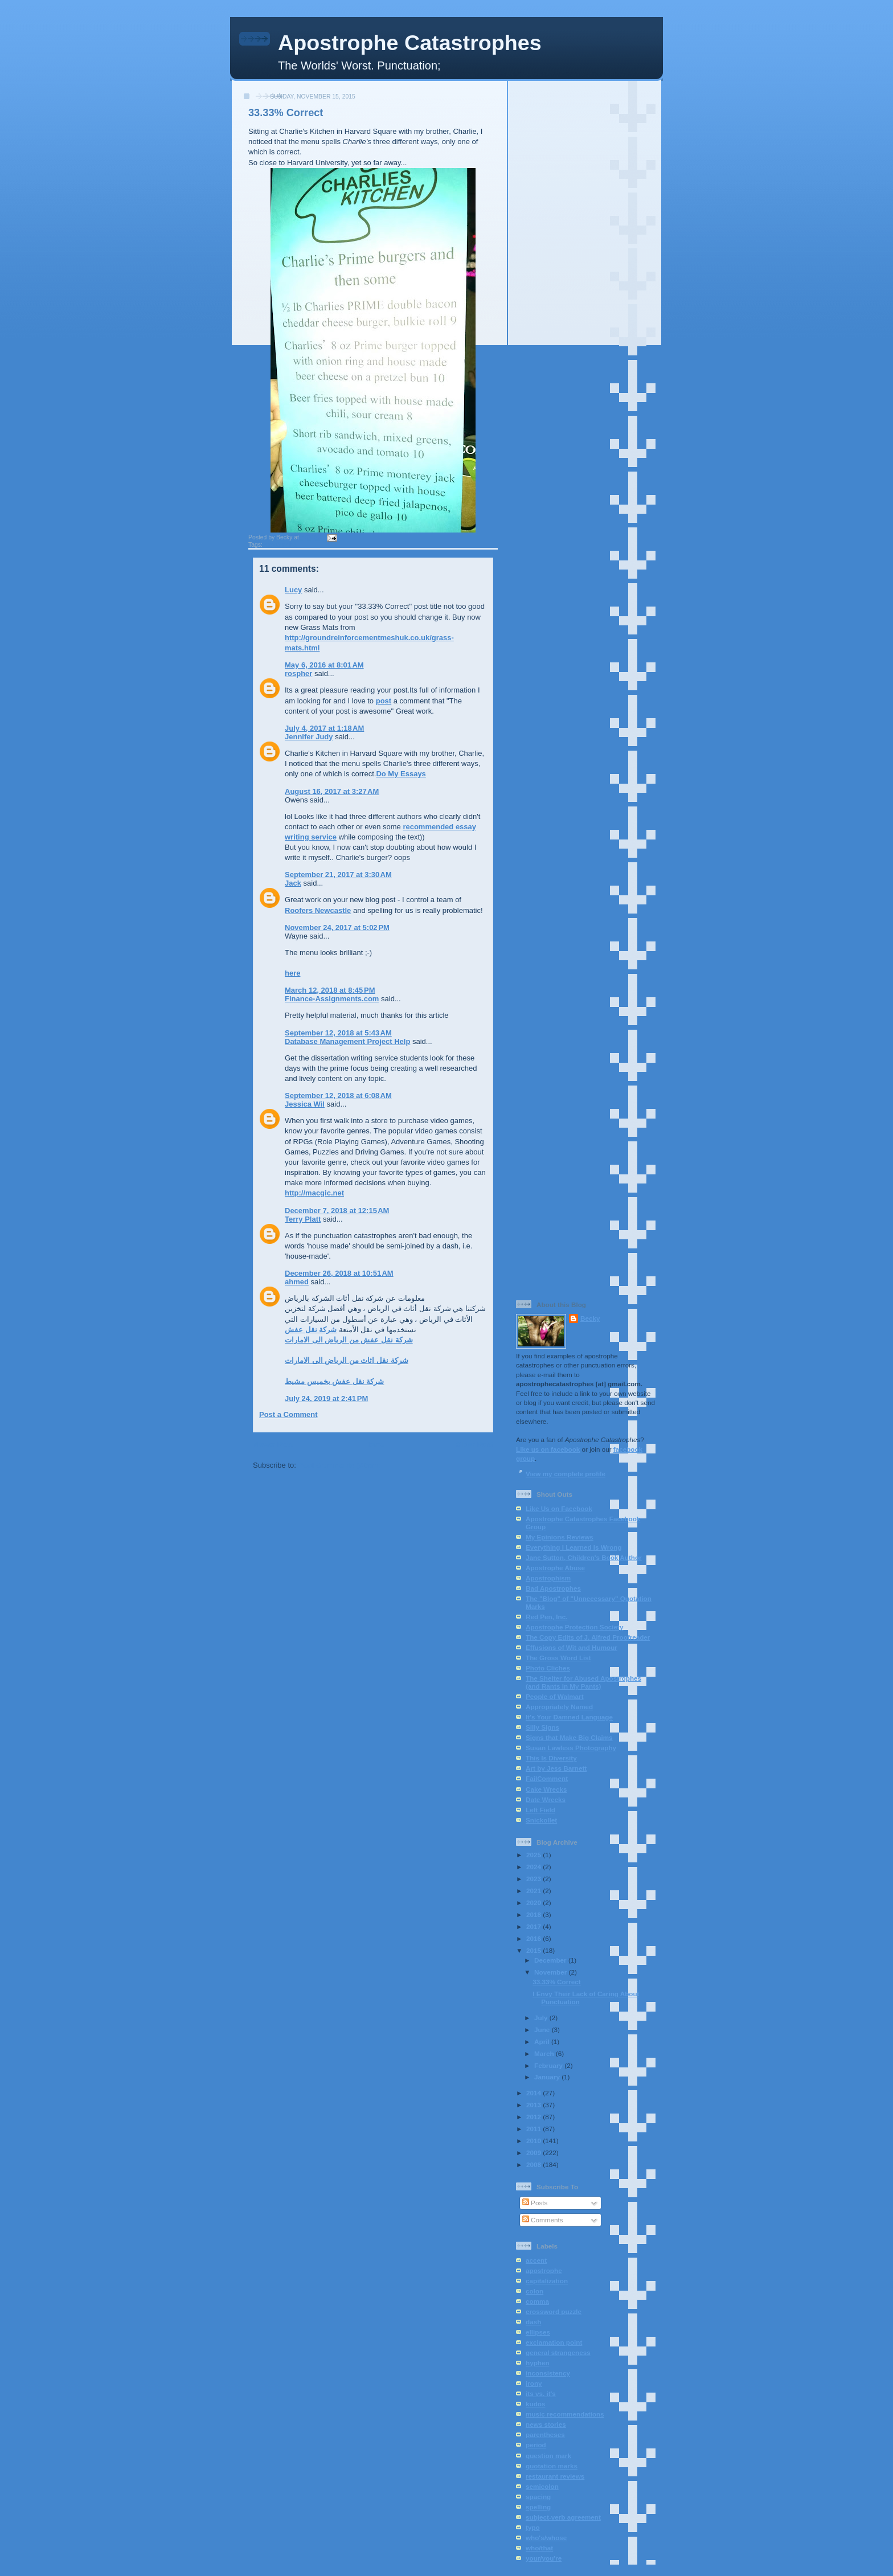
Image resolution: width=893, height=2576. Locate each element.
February (549, 2065)
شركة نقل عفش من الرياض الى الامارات (349, 1340)
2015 (534, 1950)
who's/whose (546, 2537)
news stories (546, 2424)
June (543, 2029)
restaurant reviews (555, 2476)
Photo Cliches (548, 1668)
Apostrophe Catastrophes (410, 43)
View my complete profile (565, 1473)
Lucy (293, 589)
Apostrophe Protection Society (574, 1627)
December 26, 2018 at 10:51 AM (339, 1273)
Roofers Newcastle (318, 910)
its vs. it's (541, 2393)
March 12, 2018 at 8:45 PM (330, 990)
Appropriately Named (559, 1706)
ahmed (297, 1281)
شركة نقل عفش (311, 1329)
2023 (534, 1878)
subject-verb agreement (563, 2517)
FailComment (547, 1778)
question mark (548, 2455)
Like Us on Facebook (559, 1508)
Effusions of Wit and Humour (571, 1647)
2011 (534, 2128)
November (551, 1972)
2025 (534, 1854)
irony (534, 2383)
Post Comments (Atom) (339, 1465)
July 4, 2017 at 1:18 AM (324, 728)
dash (533, 2321)
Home (374, 1444)
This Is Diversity (551, 1758)
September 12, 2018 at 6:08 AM (338, 1095)
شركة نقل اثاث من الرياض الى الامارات (346, 1360)
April (542, 2041)
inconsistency (548, 2373)
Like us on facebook (548, 1449)
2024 (534, 1866)
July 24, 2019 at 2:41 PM (326, 1398)
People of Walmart (555, 1696)
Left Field (540, 1809)
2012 (534, 2116)
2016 (534, 1938)
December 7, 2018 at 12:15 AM (337, 1210)
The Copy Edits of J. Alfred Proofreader (588, 1637)
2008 (534, 2164)
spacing (538, 2496)
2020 (534, 1902)
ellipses (538, 2332)
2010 (534, 2140)
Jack (293, 883)
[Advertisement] (585, 256)
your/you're (544, 2558)
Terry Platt (303, 1219)
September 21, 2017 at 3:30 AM (338, 874)
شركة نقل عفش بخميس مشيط (334, 1381)
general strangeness (558, 2352)
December (551, 1960)
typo (533, 2527)
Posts (534, 2202)
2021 (534, 1890)
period (536, 2444)
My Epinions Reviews (559, 1537)
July (542, 2017)
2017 (534, 1926)
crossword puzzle (553, 2311)
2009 (534, 2152)
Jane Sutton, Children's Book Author (584, 1557)
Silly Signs (542, 1727)
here (292, 973)
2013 (534, 2104)
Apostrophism (548, 1578)
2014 (534, 2092)
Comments (542, 2219)
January (548, 2077)
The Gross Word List (558, 1657)
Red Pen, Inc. (546, 1616)
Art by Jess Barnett (556, 1768)
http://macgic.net (314, 1193)
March (545, 2053)
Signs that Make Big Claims (569, 1737)
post (383, 701)
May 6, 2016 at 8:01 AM (324, 665)
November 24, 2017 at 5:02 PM (337, 927)
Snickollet (541, 1820)
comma (537, 2301)
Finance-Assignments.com (332, 998)
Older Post (474, 1444)
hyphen (538, 2362)
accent (536, 2260)
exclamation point (554, 2342)
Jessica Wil (305, 1104)
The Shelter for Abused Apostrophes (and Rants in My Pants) (583, 1682)
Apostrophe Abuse (555, 1567)
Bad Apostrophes (553, 1588)
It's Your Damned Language (569, 1717)
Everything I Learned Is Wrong (574, 1547)
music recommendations (565, 2414)
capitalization (547, 2280)
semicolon (542, 2486)
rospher (298, 673)
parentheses (545, 2434)
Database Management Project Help (347, 1041)
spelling (538, 2507)
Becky (590, 1318)
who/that (539, 2548)
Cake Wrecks (546, 1789)
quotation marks (551, 2465)
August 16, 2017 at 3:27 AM (332, 791)
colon (534, 2291)
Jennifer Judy (309, 736)
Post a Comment (288, 1414)
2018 (534, 1914)
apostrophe (280, 545)
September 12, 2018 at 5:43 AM (338, 1033)
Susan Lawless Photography (571, 1747)
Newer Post (273, 1444)
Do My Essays (400, 773)
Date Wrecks (546, 1799)
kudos (535, 2403)
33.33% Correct (285, 112)
